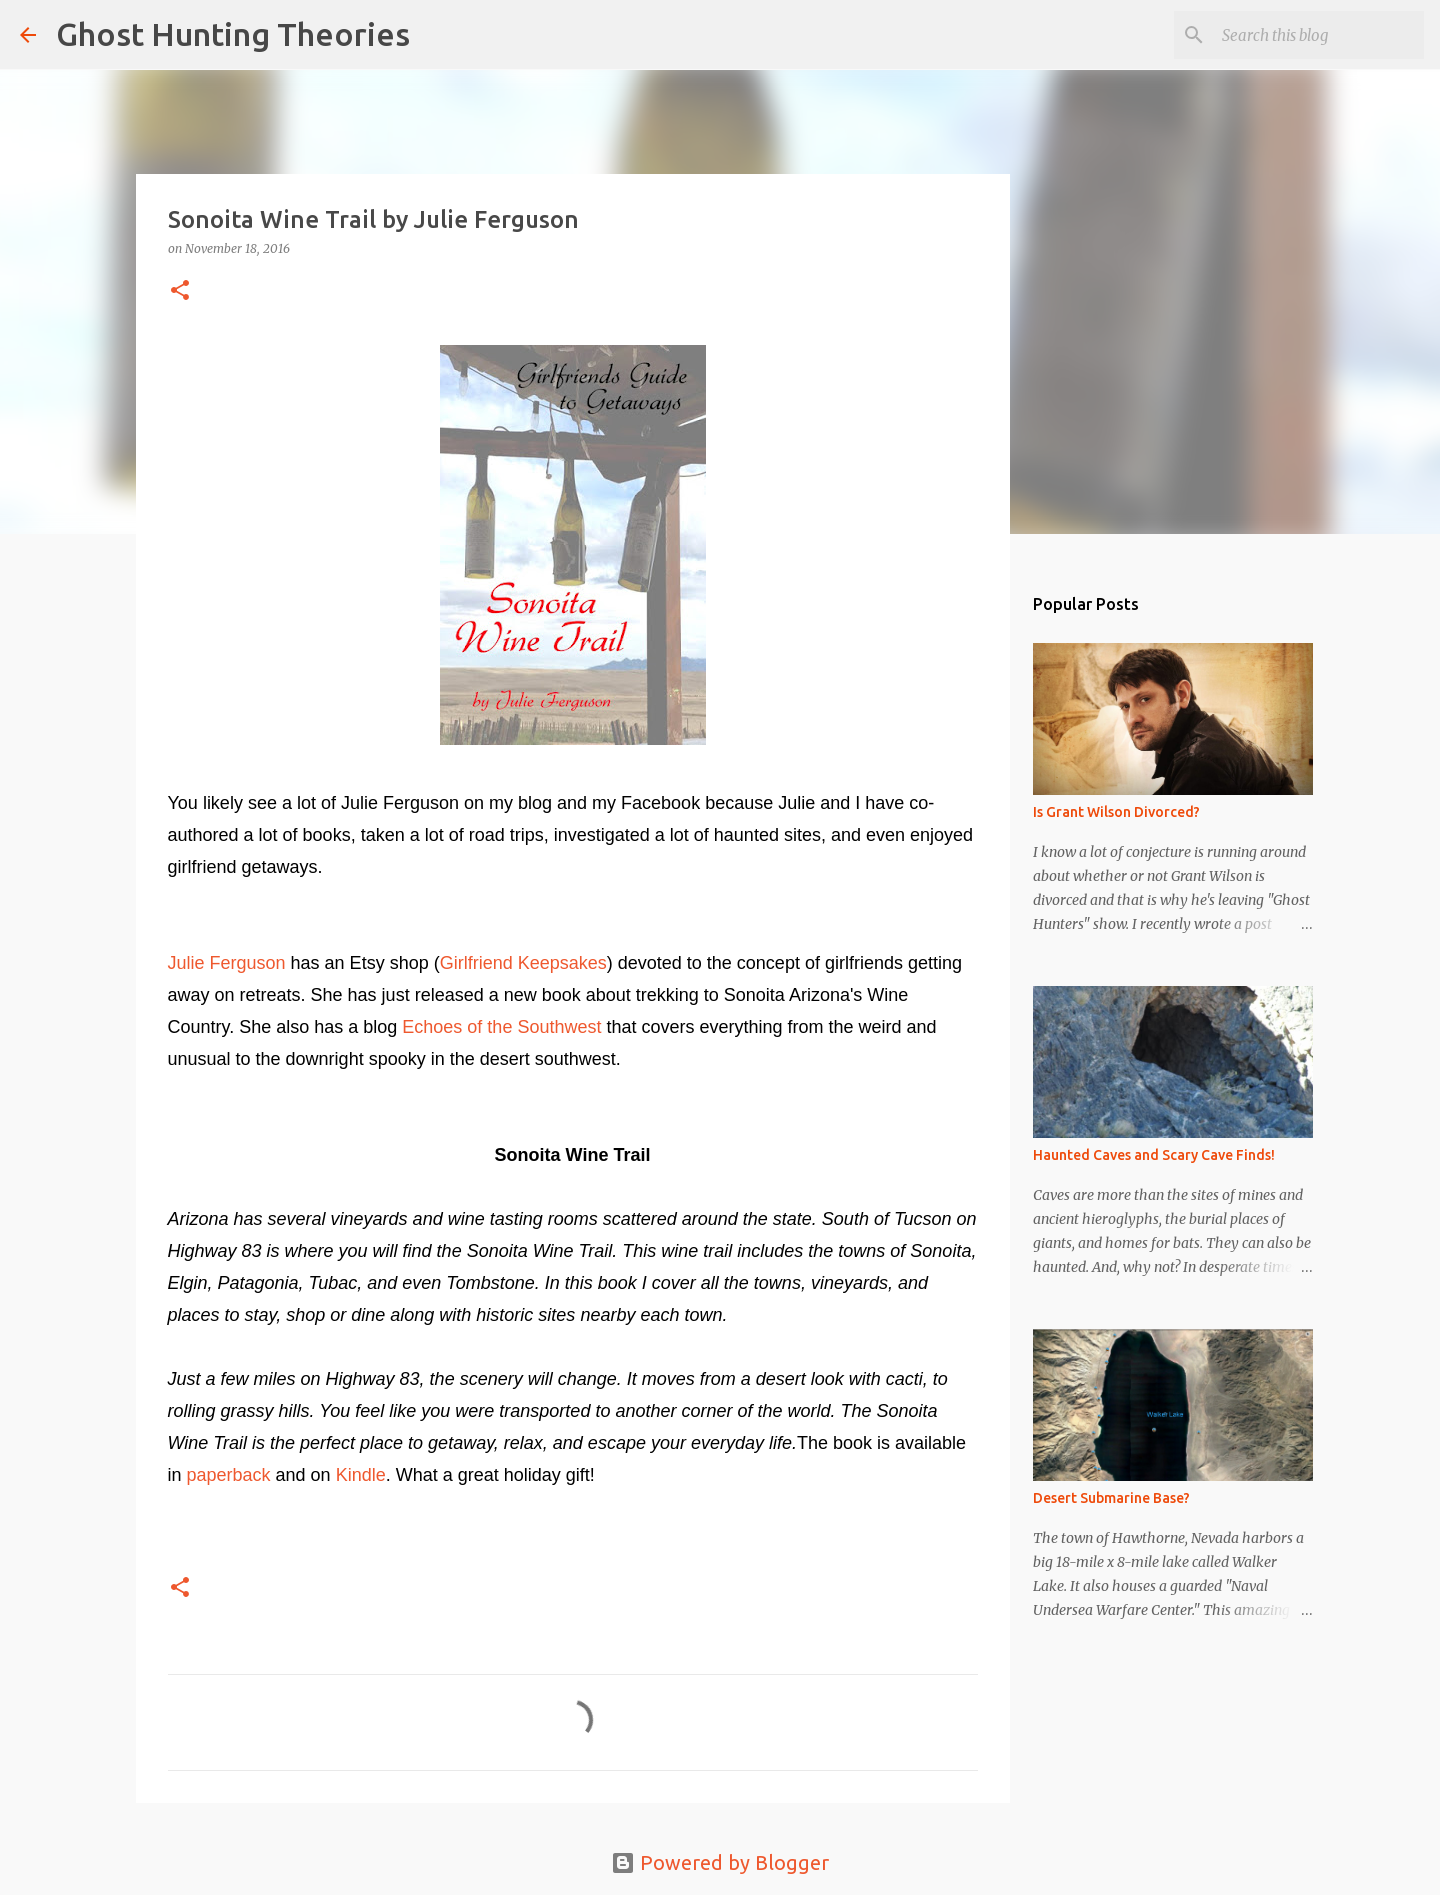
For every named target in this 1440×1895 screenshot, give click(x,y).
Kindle (358, 1475)
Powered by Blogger (720, 1862)
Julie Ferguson (227, 963)
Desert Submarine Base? (1111, 1498)
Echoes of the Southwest (499, 1027)
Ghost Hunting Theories (233, 34)
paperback (229, 1475)
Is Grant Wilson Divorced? (1116, 812)
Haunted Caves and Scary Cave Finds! (1154, 1155)
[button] (180, 291)
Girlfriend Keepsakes (523, 963)
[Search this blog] (1319, 35)
